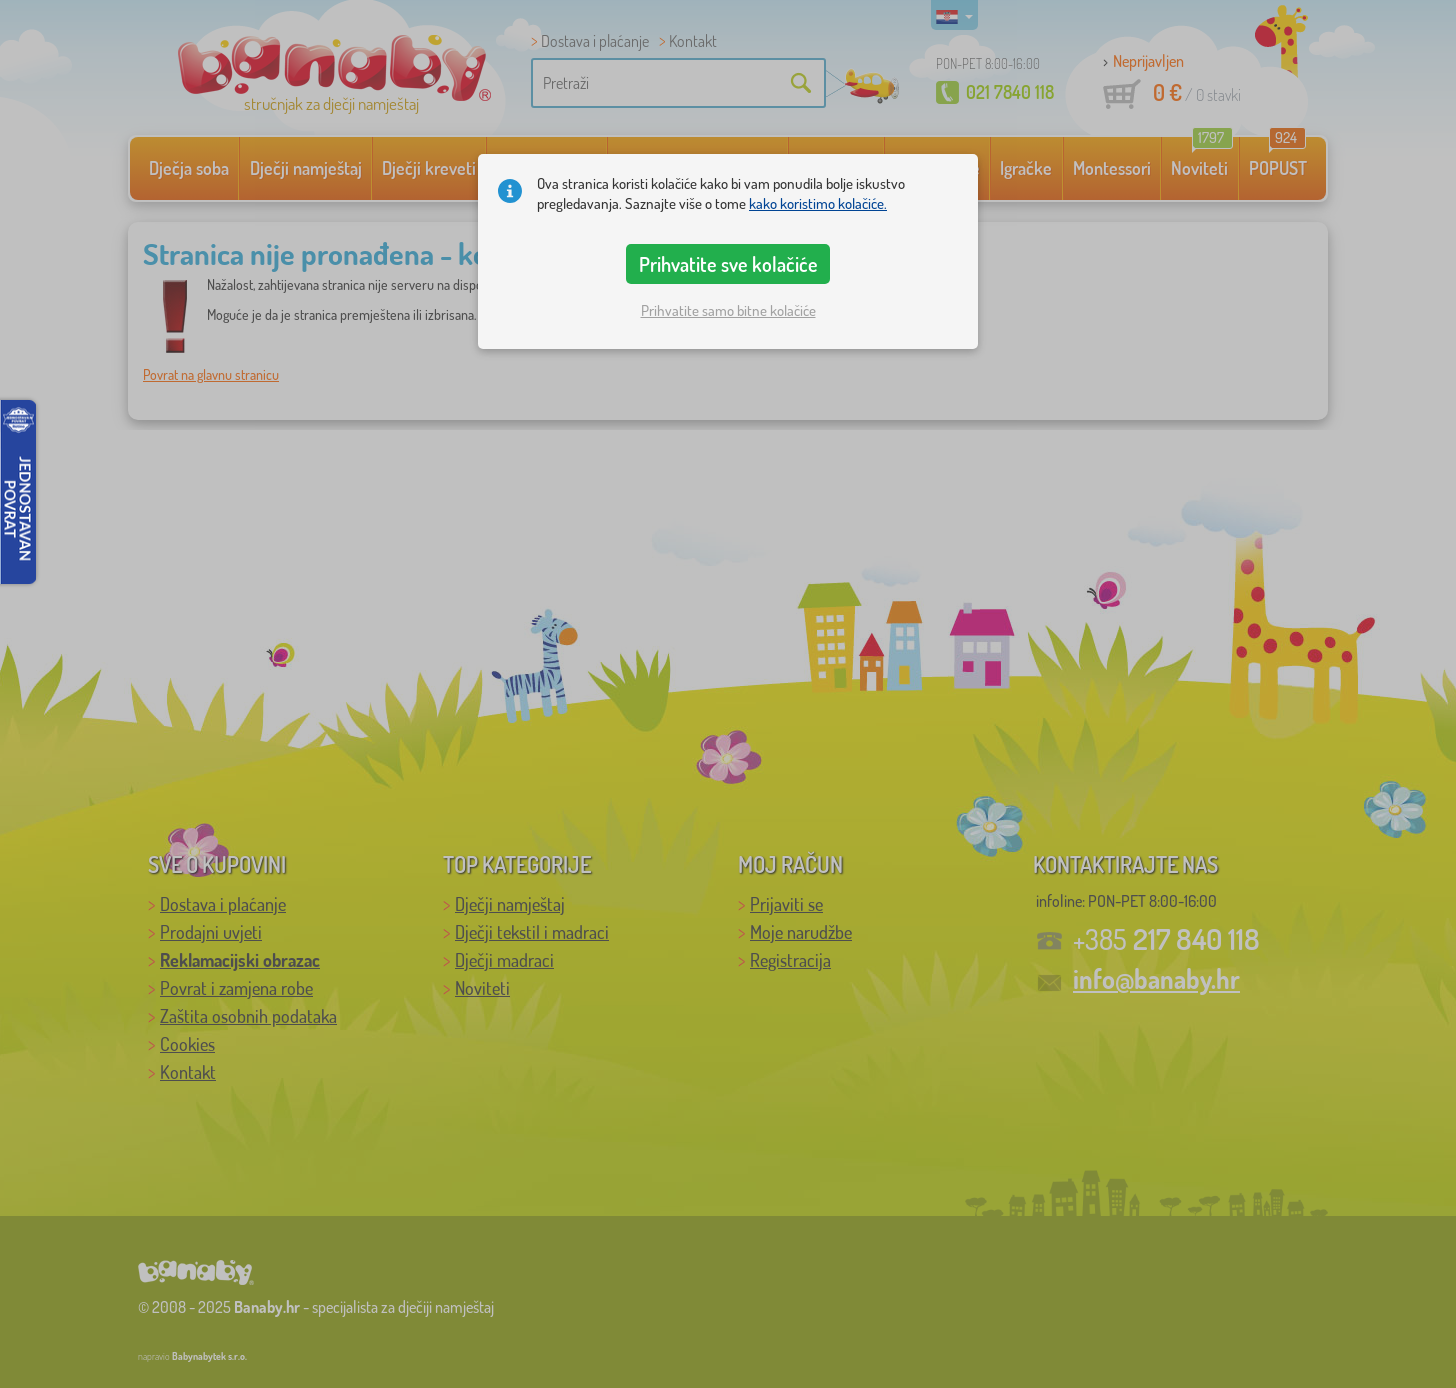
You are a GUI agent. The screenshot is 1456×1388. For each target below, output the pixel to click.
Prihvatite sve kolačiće (728, 264)
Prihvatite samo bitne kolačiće (728, 310)
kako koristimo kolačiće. (818, 203)
